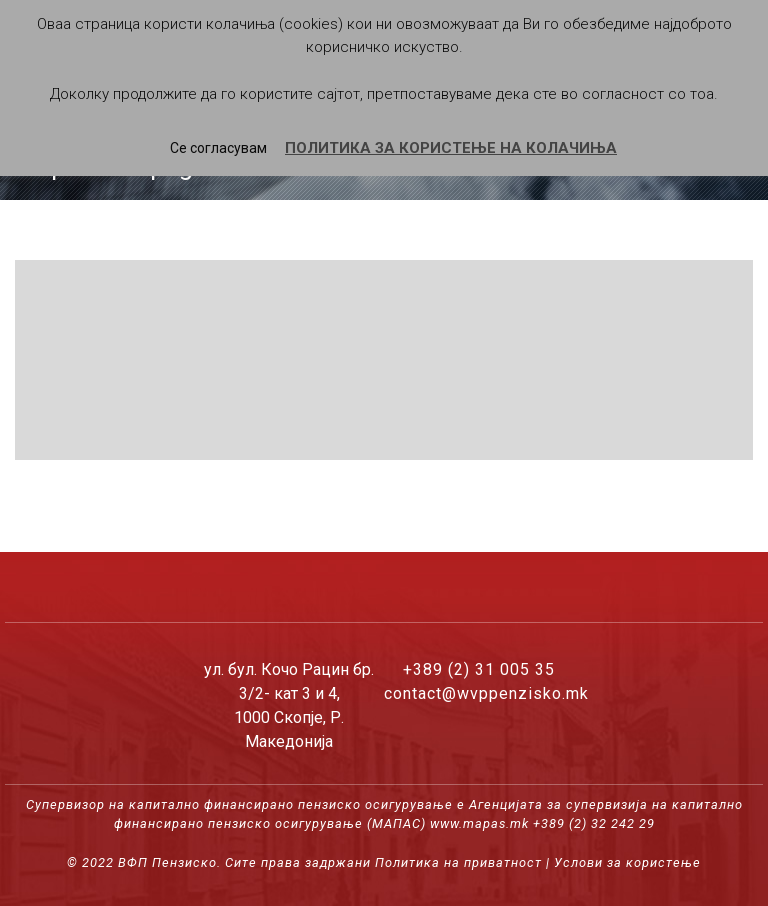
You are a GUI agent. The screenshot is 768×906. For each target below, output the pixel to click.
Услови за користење (627, 862)
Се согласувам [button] (218, 148)
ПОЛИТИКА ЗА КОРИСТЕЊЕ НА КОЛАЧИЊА (451, 148)
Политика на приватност (458, 862)
